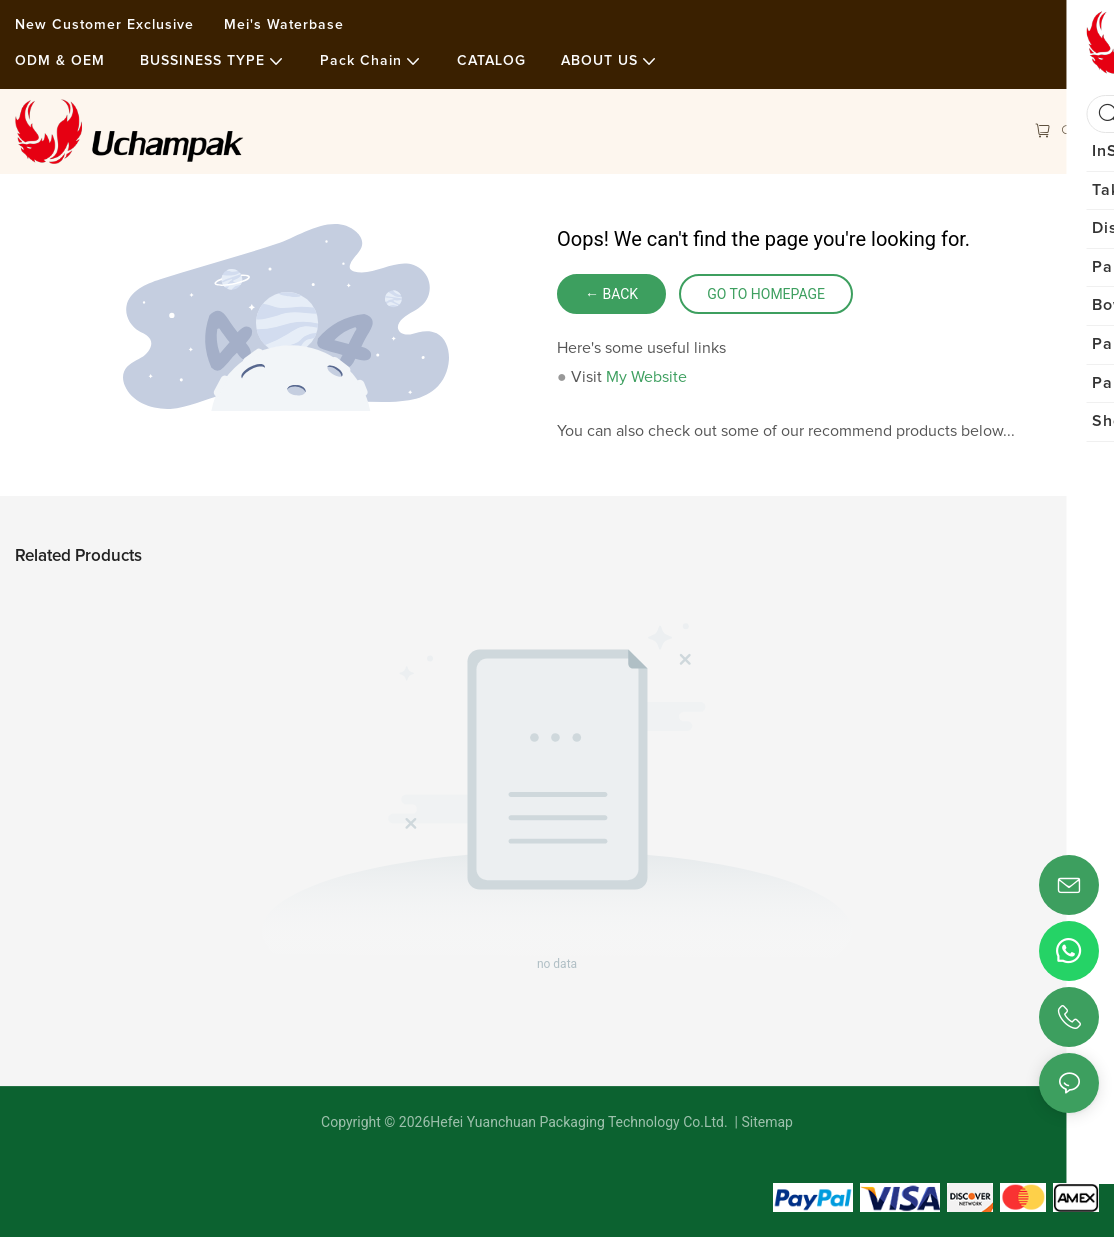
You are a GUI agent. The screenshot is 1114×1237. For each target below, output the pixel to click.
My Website (646, 377)
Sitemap (765, 1122)
